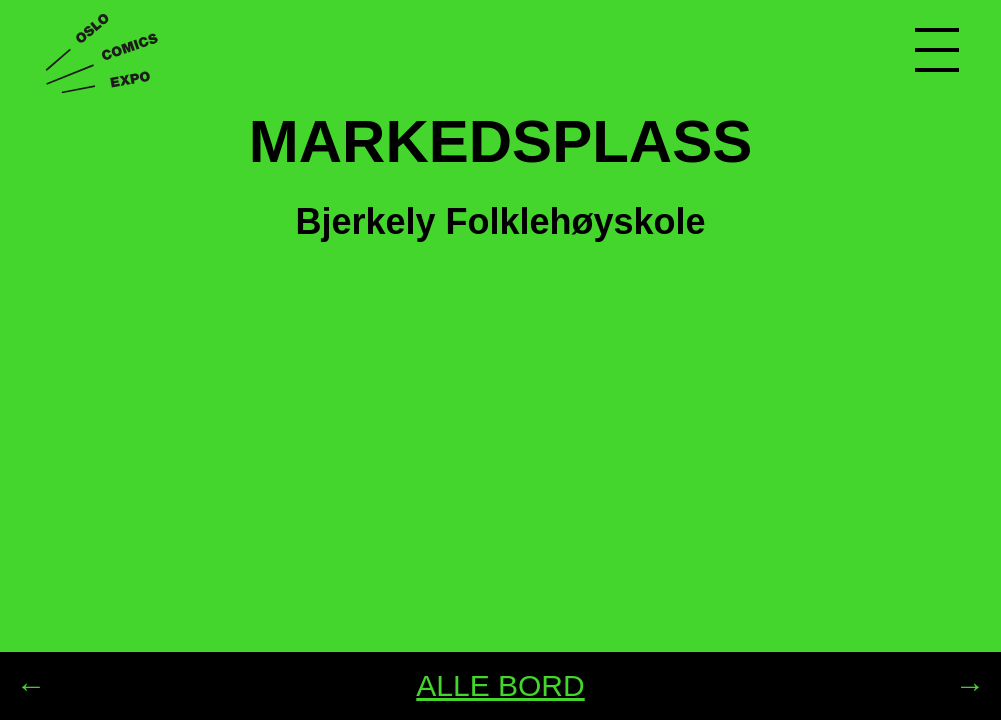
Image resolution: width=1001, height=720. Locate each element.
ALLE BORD (500, 685)
